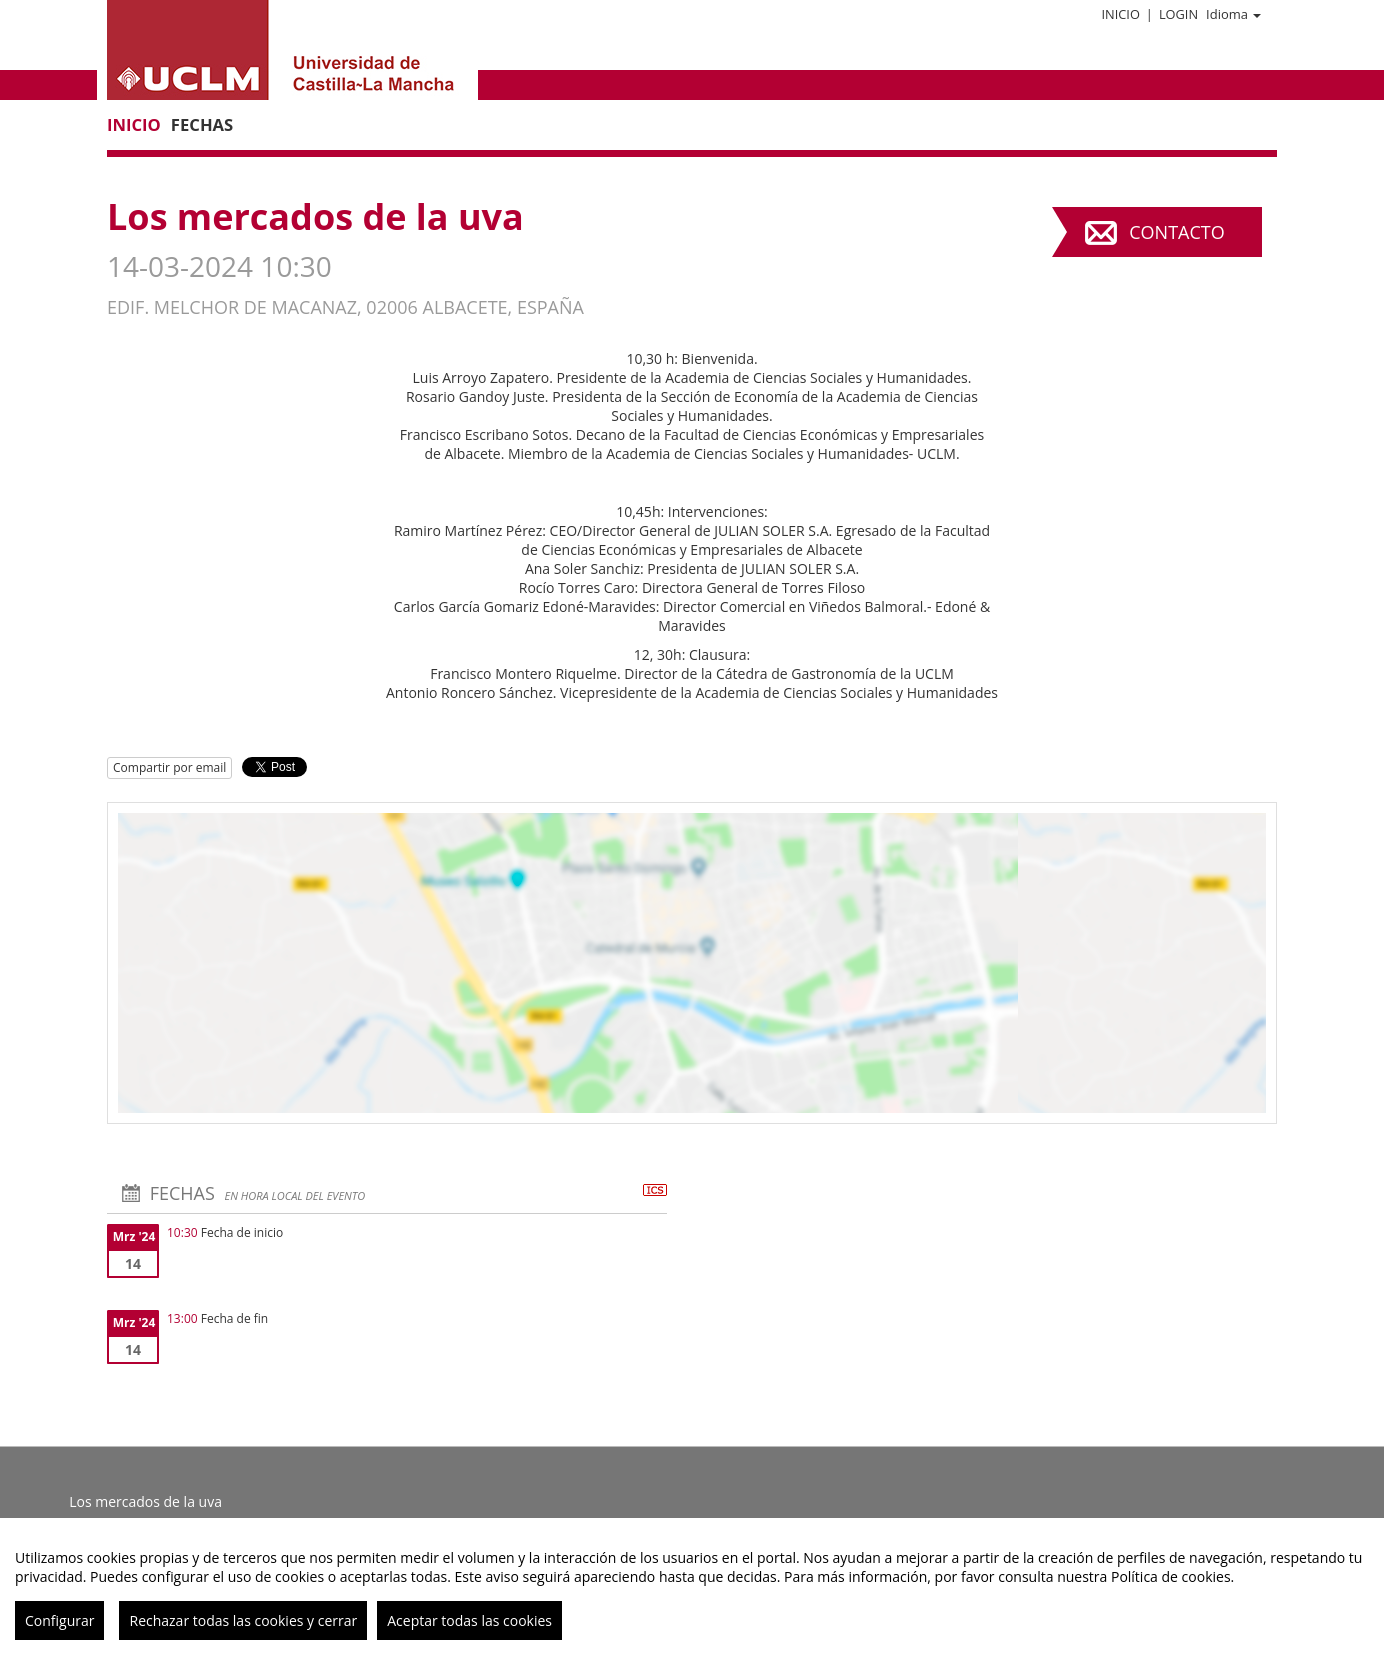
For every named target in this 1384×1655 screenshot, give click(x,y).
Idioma (1233, 14)
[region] (692, 1586)
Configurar (59, 1620)
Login (1178, 14)
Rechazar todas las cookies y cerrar (243, 1620)
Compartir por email (169, 767)
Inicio (1120, 14)
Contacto (1176, 232)
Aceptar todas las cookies (469, 1620)
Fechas (202, 124)
